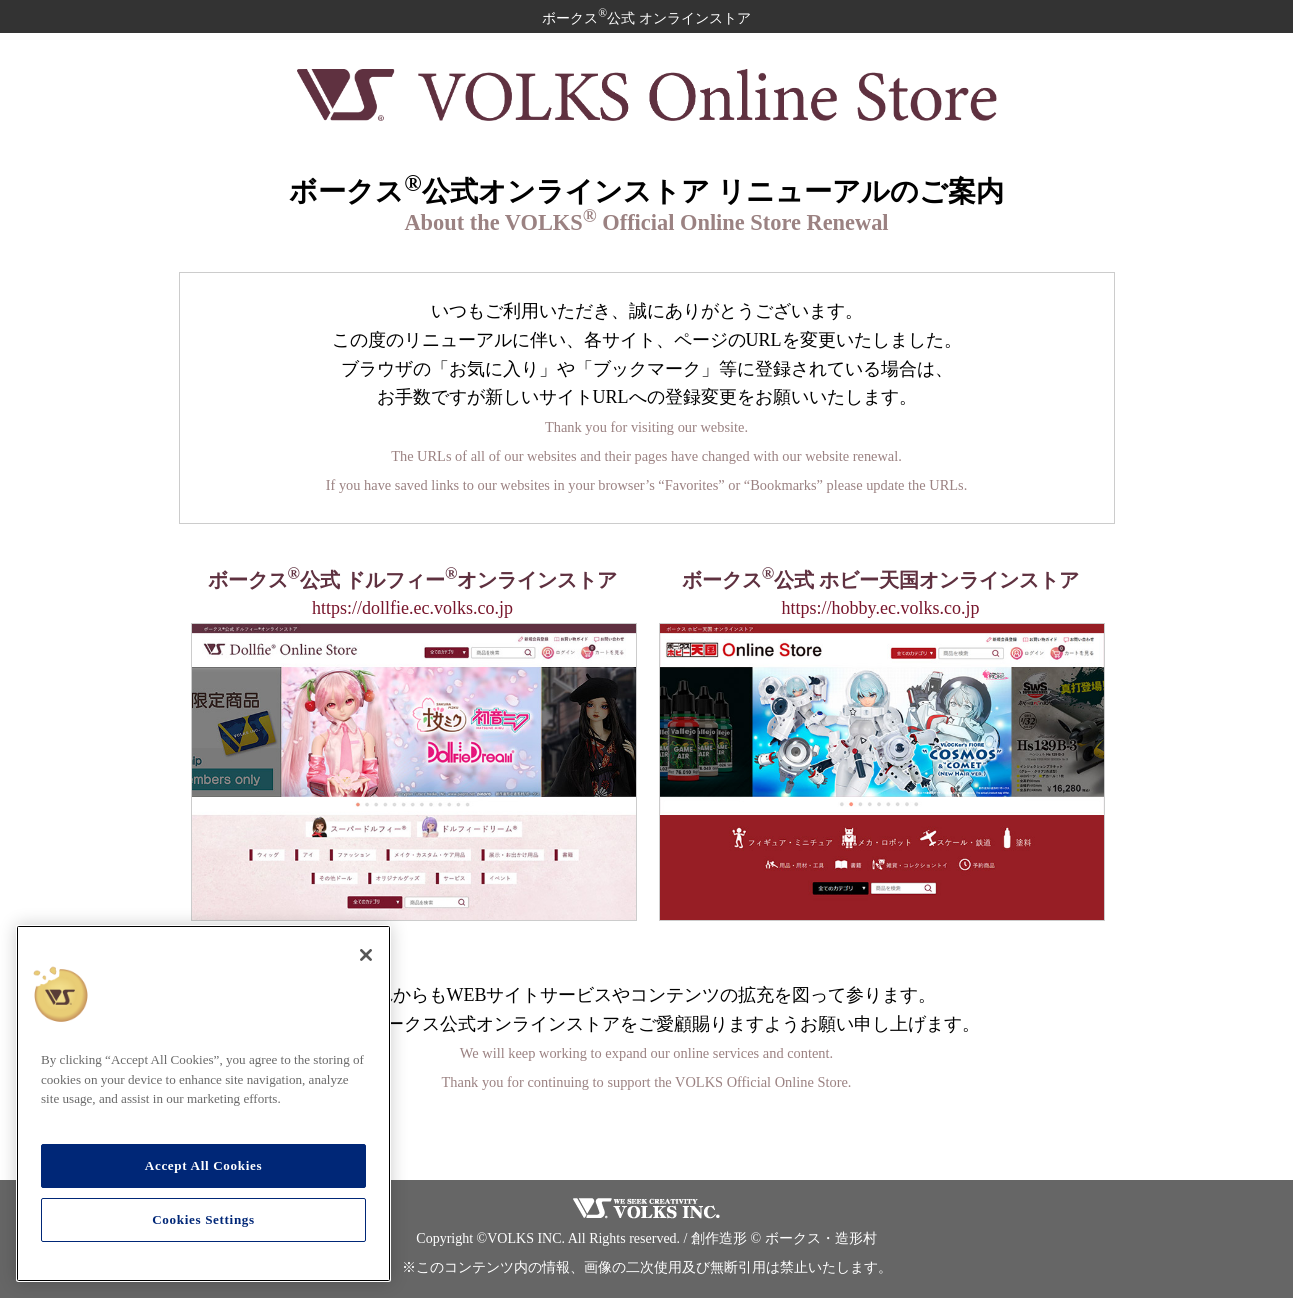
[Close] (366, 955)
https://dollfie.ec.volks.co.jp (412, 608)
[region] (203, 1103)
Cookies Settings (203, 1219)
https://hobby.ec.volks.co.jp (881, 608)
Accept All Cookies (203, 1165)
